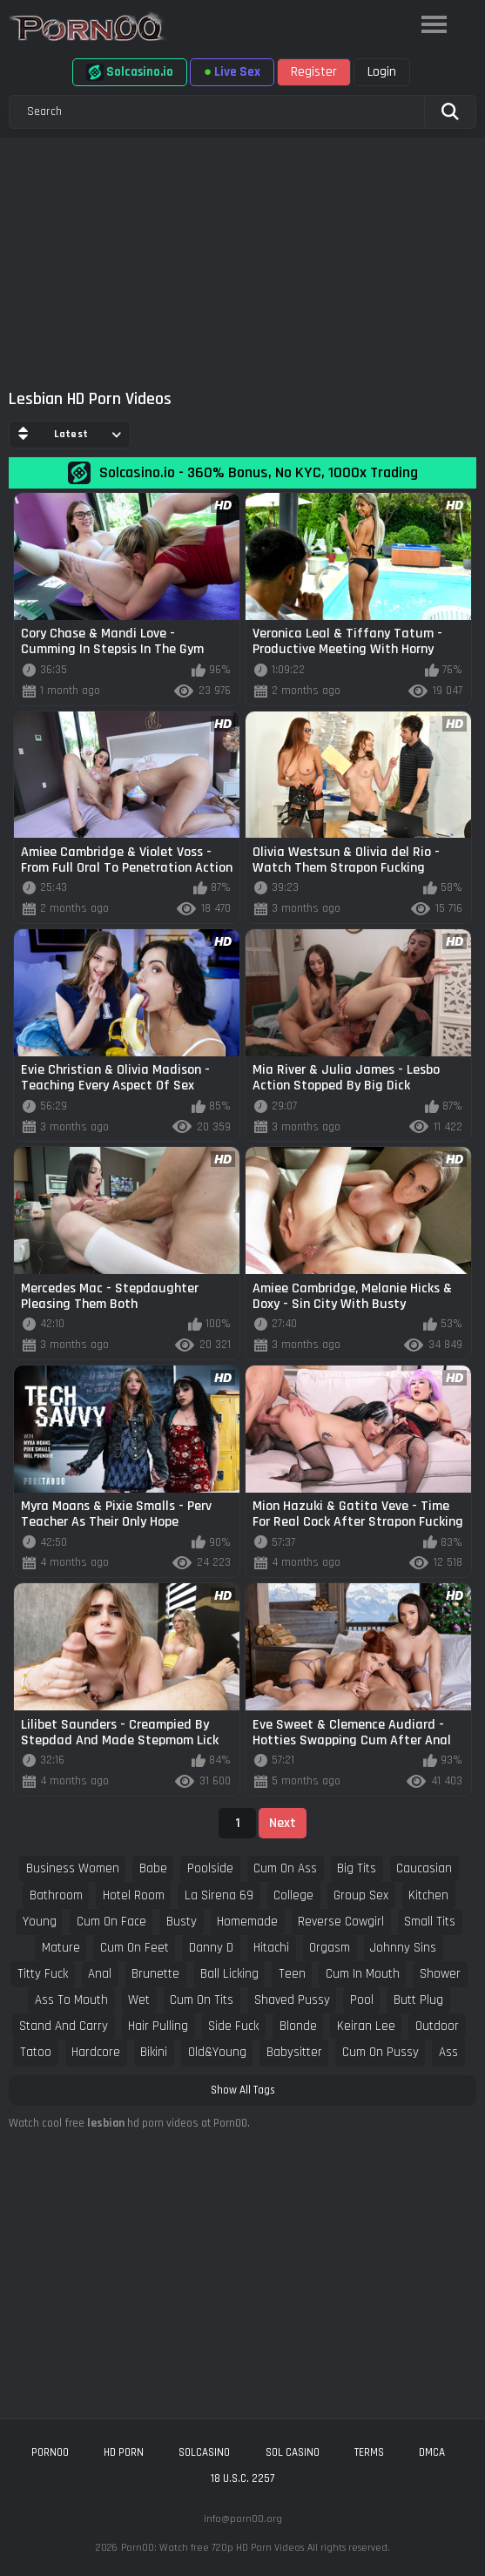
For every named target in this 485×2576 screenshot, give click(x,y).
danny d (211, 1947)
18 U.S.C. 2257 (242, 2478)
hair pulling (158, 2026)
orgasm (329, 1947)
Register (314, 72)
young (40, 1921)
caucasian (424, 1868)
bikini (153, 2052)
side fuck (233, 2026)
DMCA (432, 2452)
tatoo (35, 2052)
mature (61, 1947)
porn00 (50, 2452)
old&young (217, 2052)
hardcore (95, 2052)
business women (72, 1868)
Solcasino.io (129, 72)
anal (99, 1974)
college (293, 1895)
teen (292, 1974)
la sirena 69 (219, 1895)
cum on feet (134, 1947)
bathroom (56, 1895)
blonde (298, 2026)
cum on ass (285, 1868)
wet (139, 2000)
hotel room (134, 1895)
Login (381, 72)
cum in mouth (363, 1974)
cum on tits (201, 2000)
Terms (369, 2452)
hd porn (124, 2452)
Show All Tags (243, 2090)
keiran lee (366, 2026)
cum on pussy (380, 2052)
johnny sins (403, 1947)
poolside (210, 1868)
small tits (429, 1921)
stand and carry (63, 2026)
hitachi (271, 1947)
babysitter (294, 2052)
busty (181, 1921)
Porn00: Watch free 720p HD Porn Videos (212, 2547)
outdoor (437, 2026)
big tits (356, 1868)
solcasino (204, 2452)
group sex (360, 1895)
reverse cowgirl (341, 1921)
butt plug (418, 2000)
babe (153, 1868)
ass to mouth (71, 2000)
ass (448, 2052)
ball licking (229, 1974)
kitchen (428, 1895)
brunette (155, 1974)
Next (282, 1823)
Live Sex (232, 72)
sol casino (293, 2452)
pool (362, 2000)
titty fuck (42, 1974)
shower (440, 1974)
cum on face (111, 1921)
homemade (247, 1921)
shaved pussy (292, 2000)
